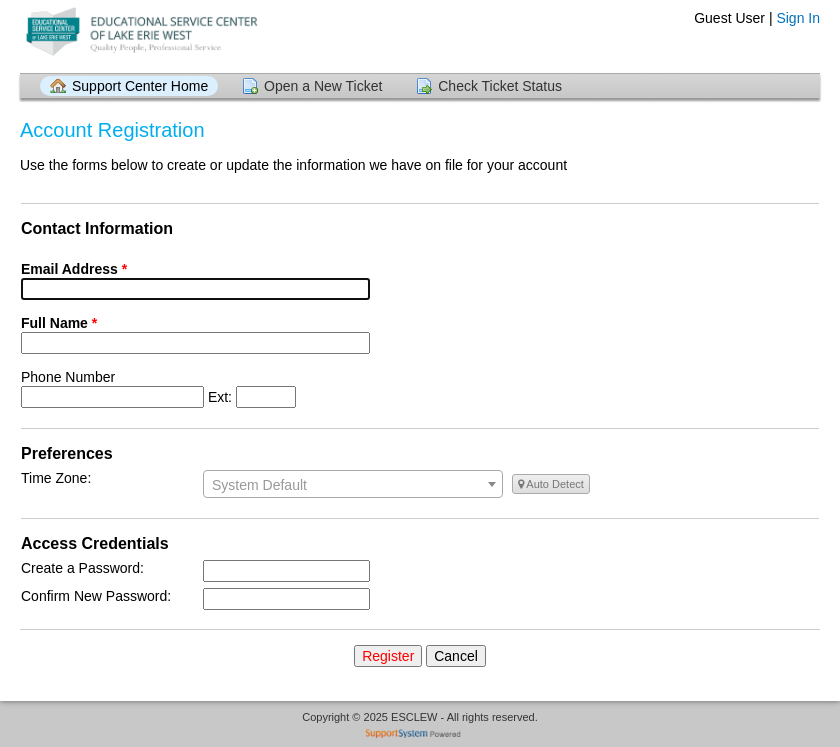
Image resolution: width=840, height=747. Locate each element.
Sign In (798, 18)
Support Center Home (140, 86)
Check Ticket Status (500, 86)
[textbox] (353, 485)
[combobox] (353, 484)
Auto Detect (551, 484)
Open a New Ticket (323, 86)
